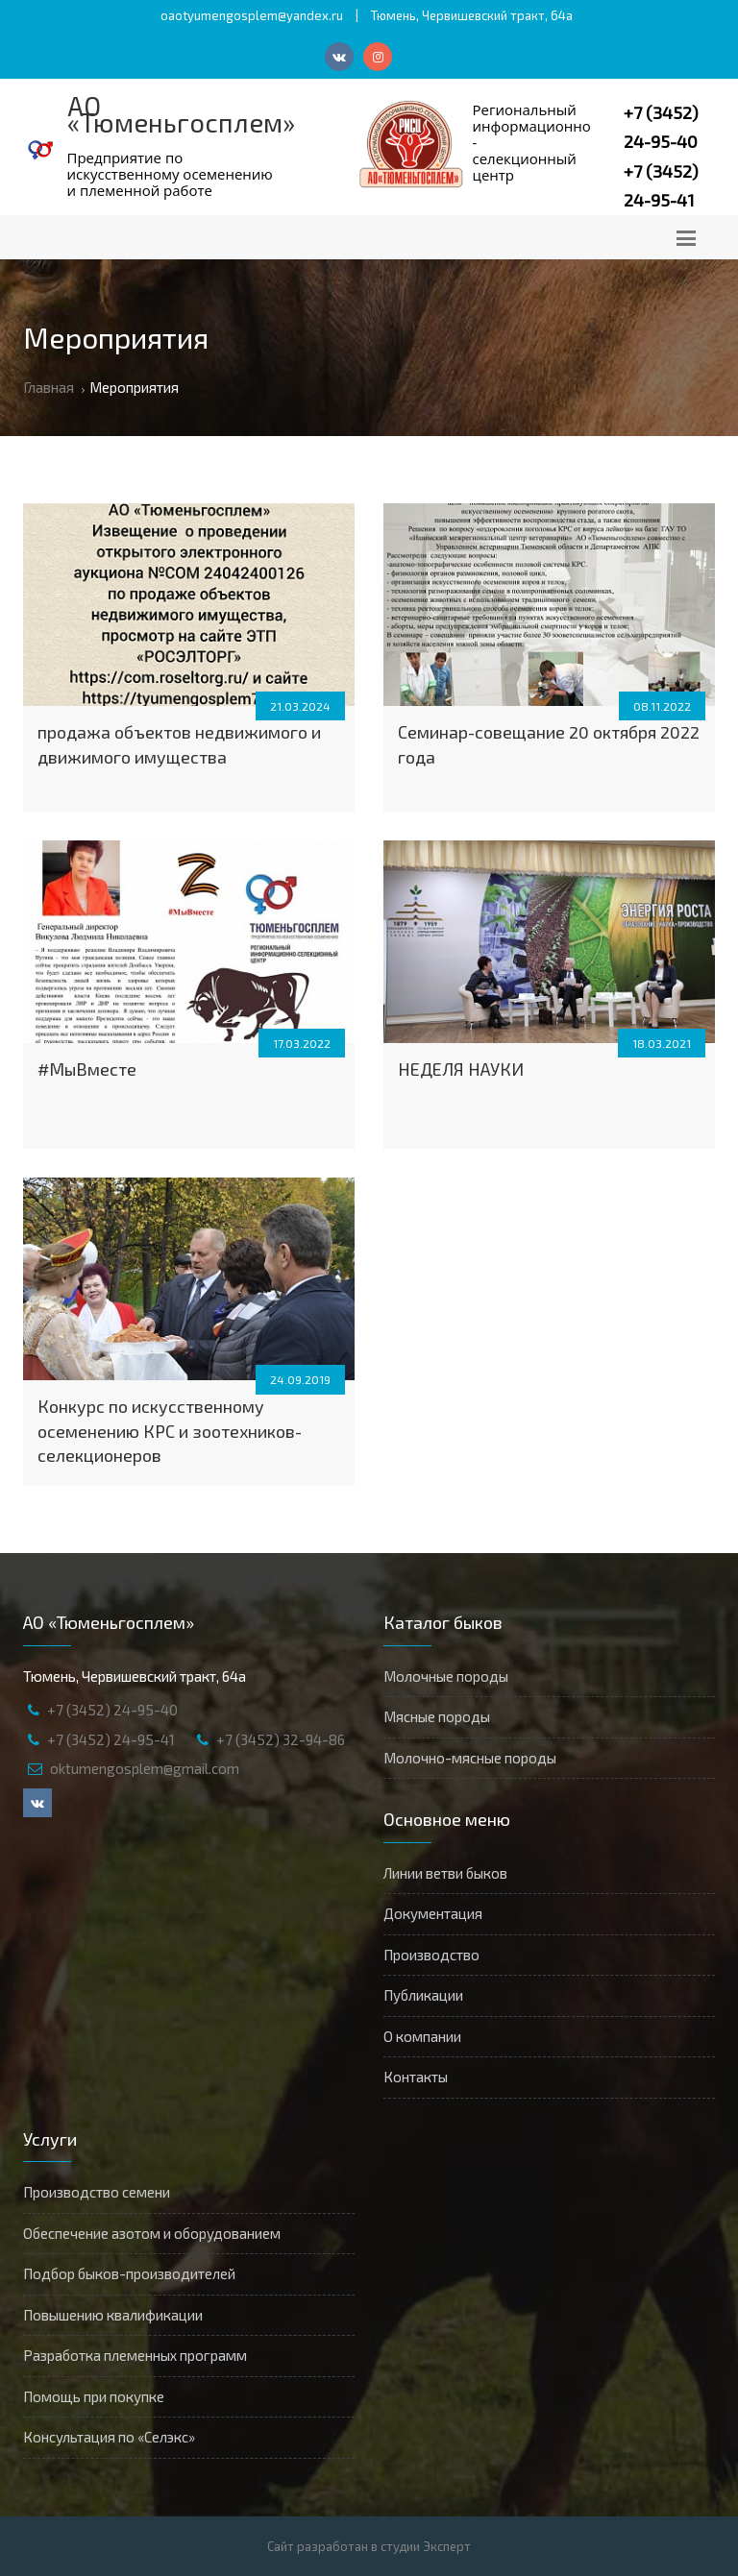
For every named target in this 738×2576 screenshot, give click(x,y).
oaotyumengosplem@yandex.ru (251, 15)
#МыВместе (86, 1069)
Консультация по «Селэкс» (109, 2436)
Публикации (423, 1995)
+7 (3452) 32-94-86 (280, 1739)
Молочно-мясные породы (469, 1757)
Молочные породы (445, 1676)
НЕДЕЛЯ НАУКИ (461, 1069)
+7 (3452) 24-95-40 (112, 1709)
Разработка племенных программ (135, 2355)
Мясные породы (436, 1716)
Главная (48, 387)
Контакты (415, 2076)
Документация (432, 1913)
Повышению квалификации (113, 2314)
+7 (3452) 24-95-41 (111, 1739)
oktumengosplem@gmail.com (144, 1768)
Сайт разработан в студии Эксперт (369, 2546)
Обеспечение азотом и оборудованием (152, 2233)
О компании (422, 2036)
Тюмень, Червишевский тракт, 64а (472, 15)
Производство (431, 1954)
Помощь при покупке (93, 2396)
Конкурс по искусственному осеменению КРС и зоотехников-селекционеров (169, 1431)
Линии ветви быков (445, 1873)
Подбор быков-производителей (129, 2273)
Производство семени (96, 2191)
